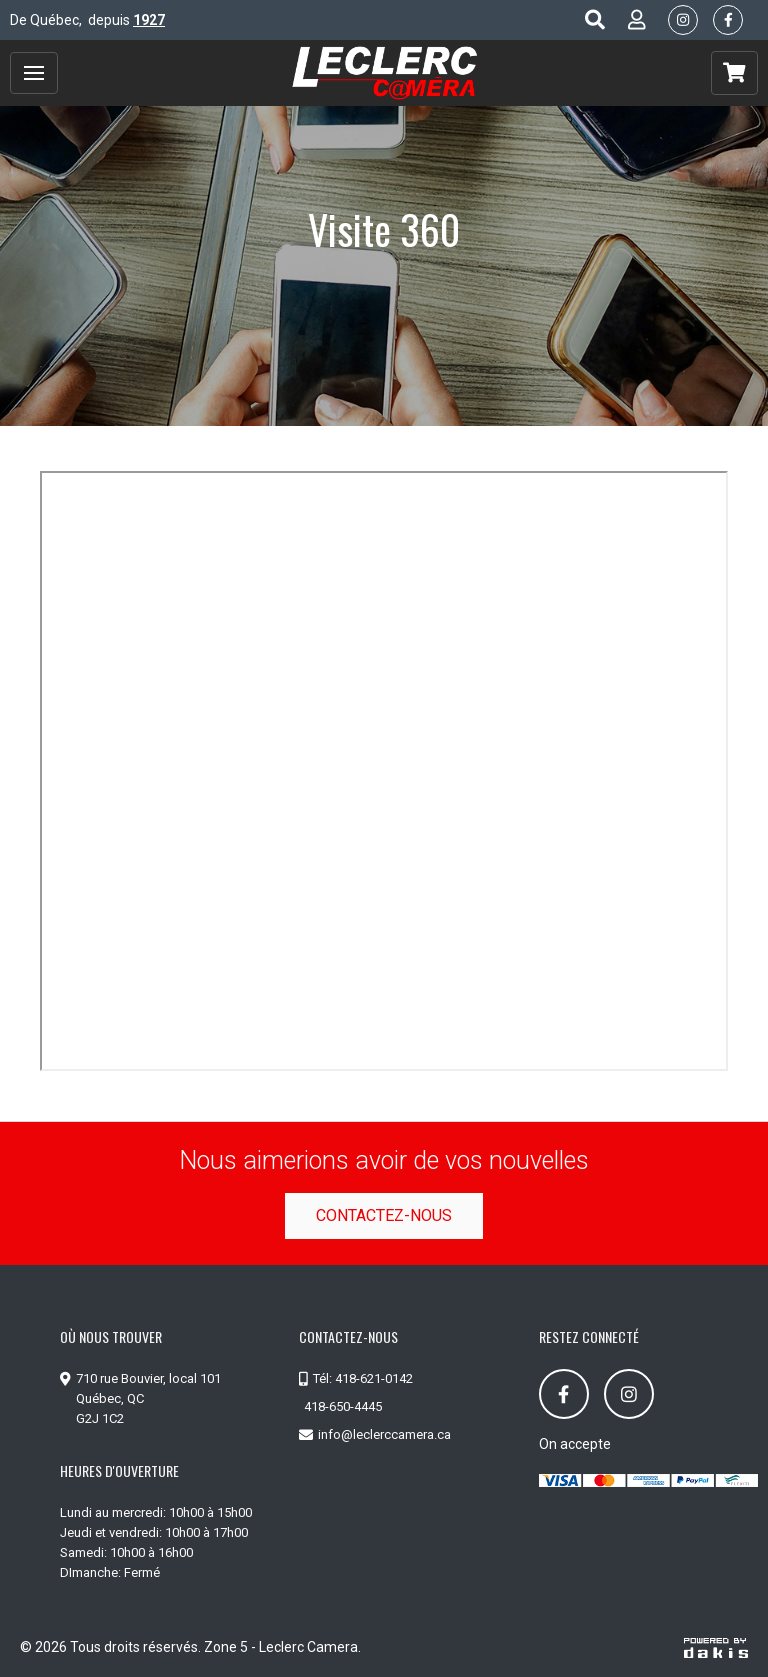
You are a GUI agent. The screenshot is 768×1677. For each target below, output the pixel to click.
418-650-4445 (343, 1406)
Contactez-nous (384, 1215)
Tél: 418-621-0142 (363, 1378)
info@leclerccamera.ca (384, 1434)
